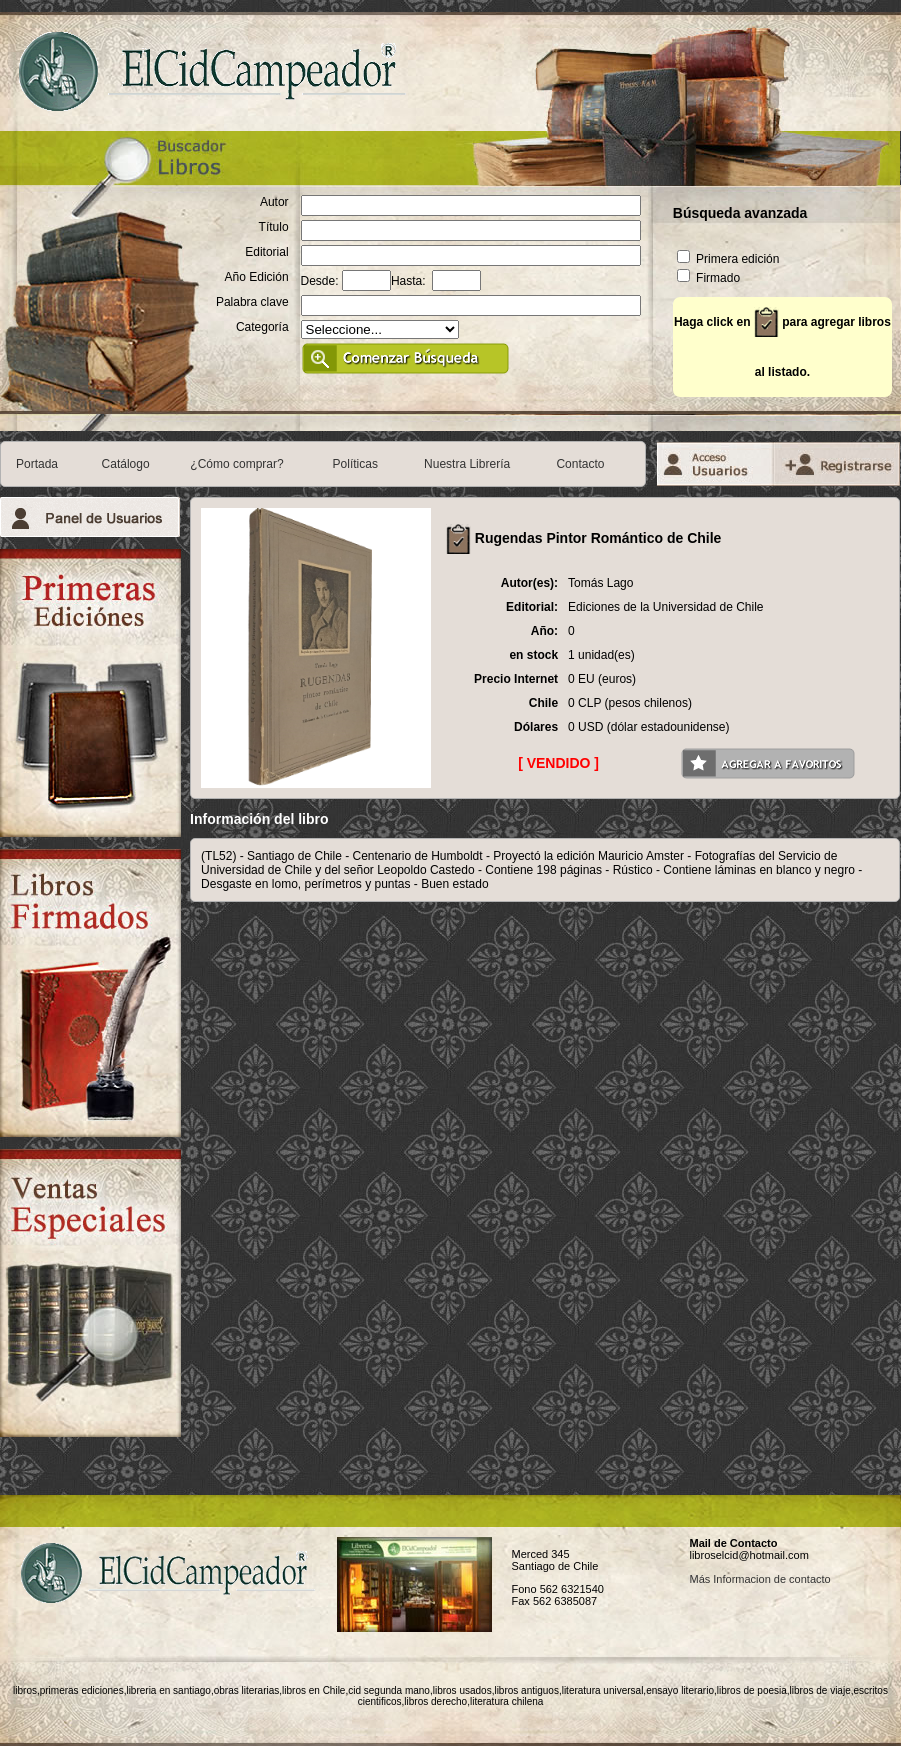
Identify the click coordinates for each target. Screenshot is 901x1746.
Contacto (580, 464)
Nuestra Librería (467, 464)
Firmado (708, 278)
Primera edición (728, 259)
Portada (37, 464)
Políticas (355, 464)
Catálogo (126, 464)
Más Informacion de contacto (759, 1579)
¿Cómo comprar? (236, 464)
